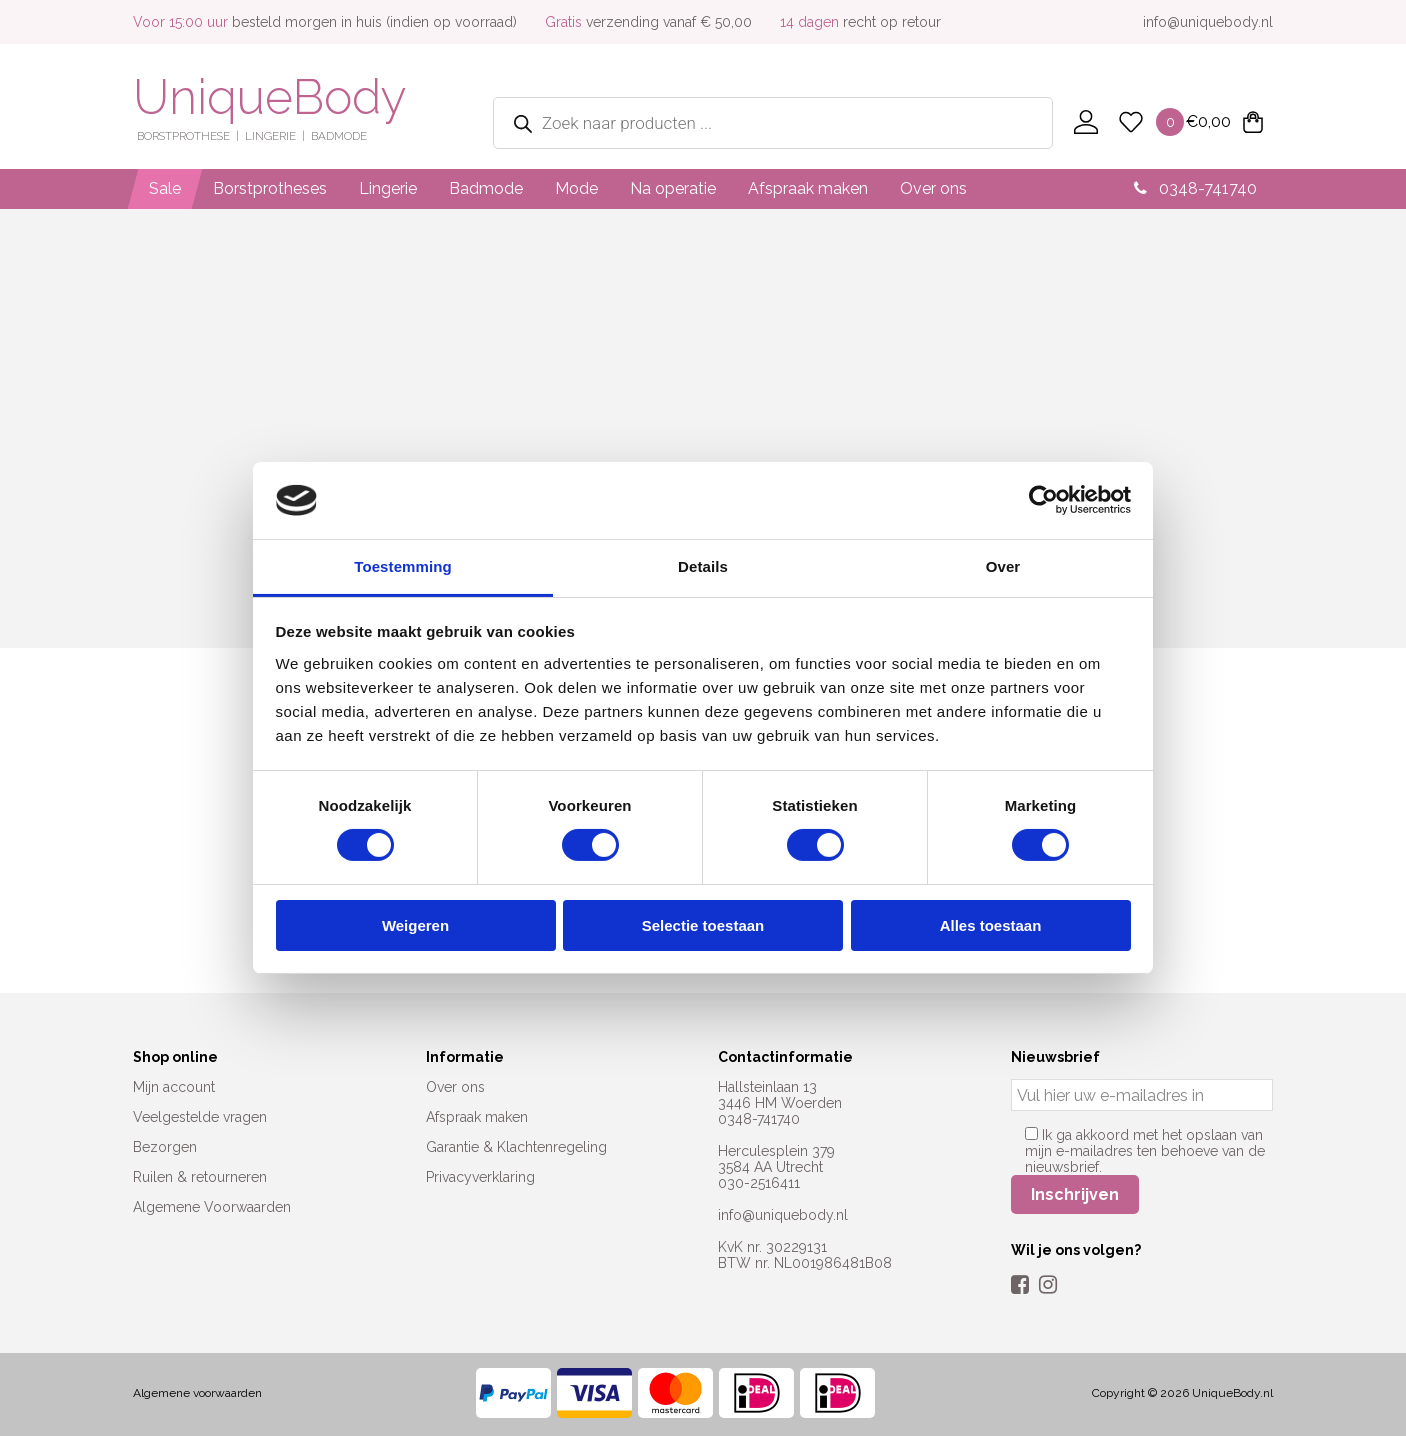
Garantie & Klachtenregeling (516, 1147)
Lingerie (388, 188)
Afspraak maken (808, 188)
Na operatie (673, 188)
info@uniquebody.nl (1208, 22)
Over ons (933, 188)
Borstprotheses (270, 188)
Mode (576, 188)
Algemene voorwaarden (197, 1393)
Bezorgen (165, 1147)
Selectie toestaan (703, 925)
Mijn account (174, 1087)
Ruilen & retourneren (200, 1177)
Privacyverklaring (480, 1177)
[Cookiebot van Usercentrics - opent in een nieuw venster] (1043, 500)
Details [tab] (703, 566)
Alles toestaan (991, 925)
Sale (165, 188)
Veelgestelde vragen (200, 1117)
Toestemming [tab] (403, 566)
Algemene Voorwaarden (212, 1207)
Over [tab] (1003, 566)
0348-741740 (1195, 188)
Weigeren (415, 925)
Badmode (486, 188)
